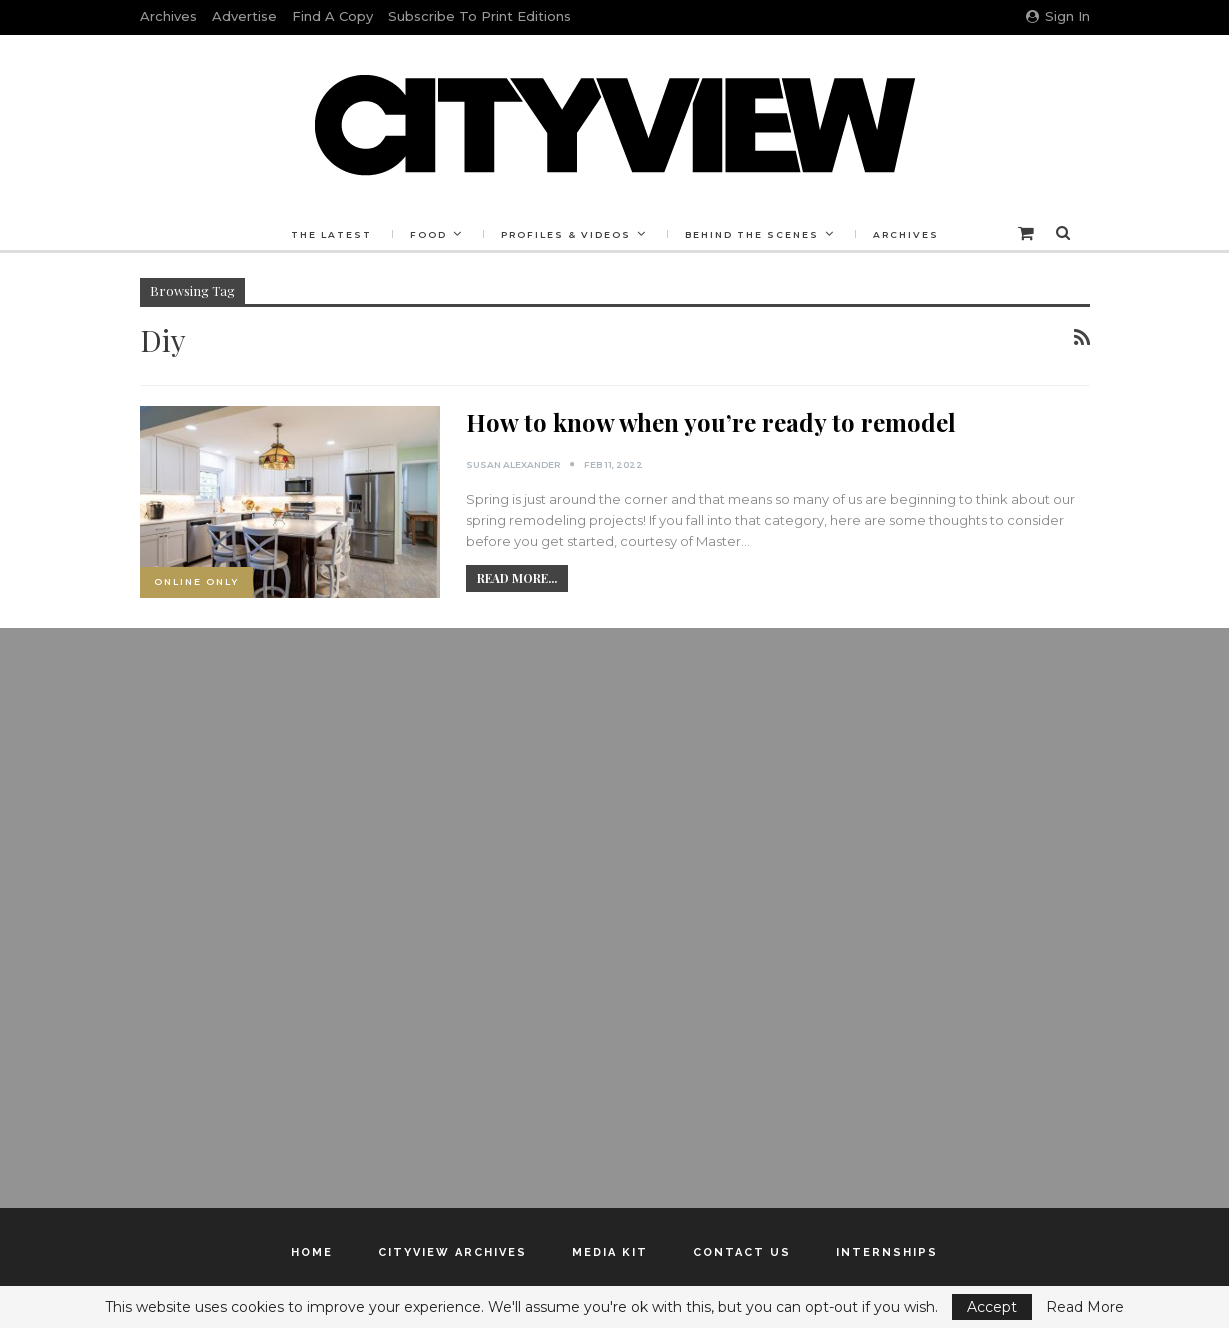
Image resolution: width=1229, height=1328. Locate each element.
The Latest (331, 234)
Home (312, 1252)
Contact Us (742, 1252)
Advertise (244, 16)
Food (428, 234)
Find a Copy (332, 16)
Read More (1085, 1307)
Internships (887, 1252)
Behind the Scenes (752, 234)
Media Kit (610, 1252)
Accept (992, 1307)
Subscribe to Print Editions (479, 16)
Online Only (196, 581)
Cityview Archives (452, 1252)
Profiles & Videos (566, 234)
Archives (168, 16)
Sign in (1058, 16)
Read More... (517, 578)
